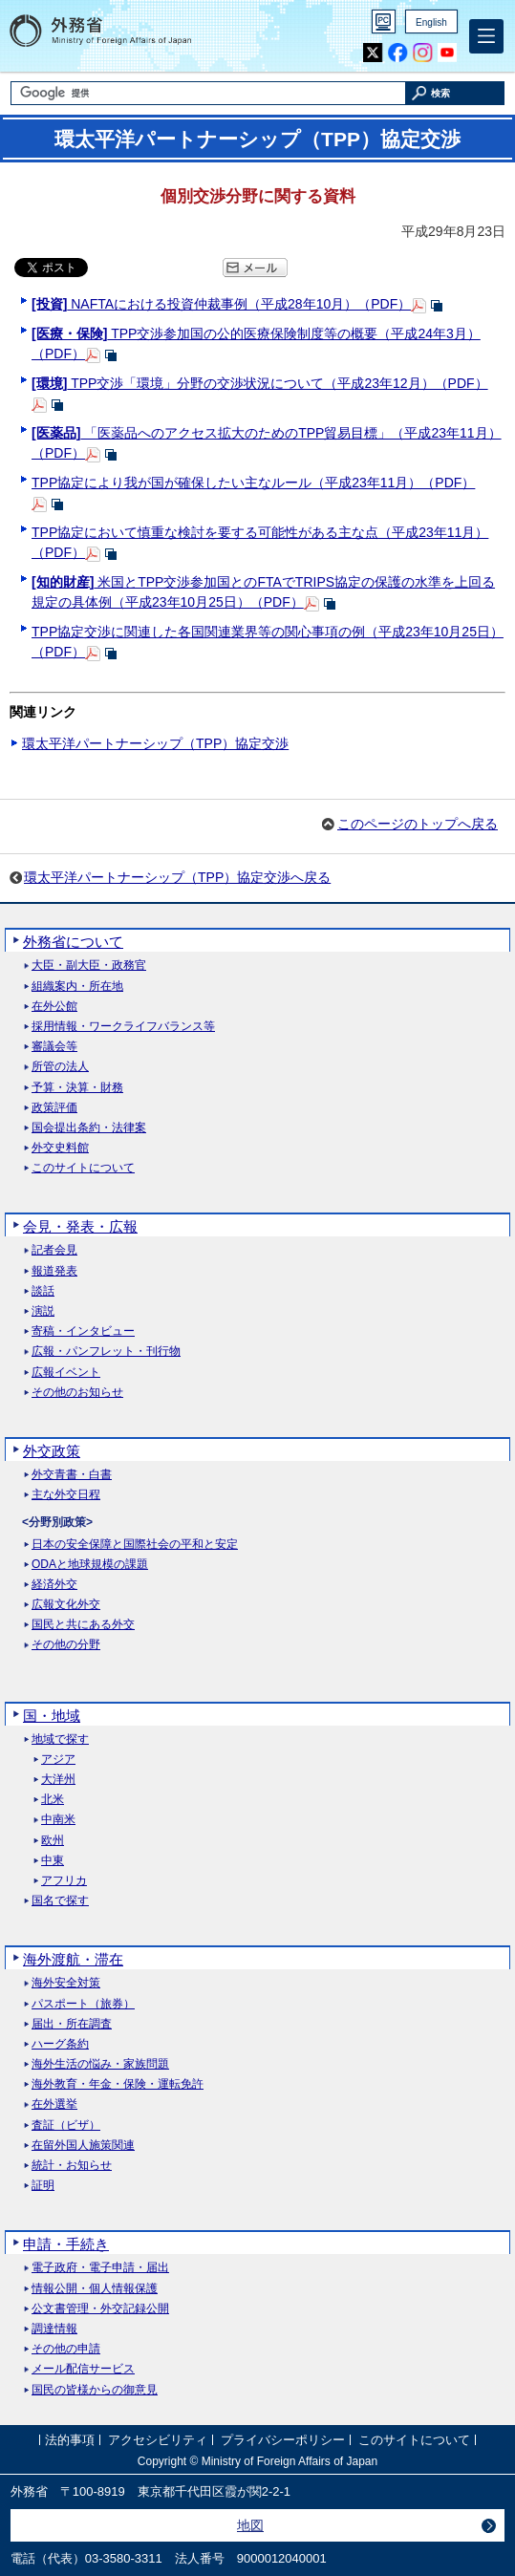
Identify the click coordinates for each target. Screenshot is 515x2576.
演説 (43, 1311)
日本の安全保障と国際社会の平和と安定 (135, 1544)
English (431, 22)
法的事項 (70, 2441)
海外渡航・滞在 (73, 1959)
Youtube (447, 53)
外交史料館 (60, 1148)
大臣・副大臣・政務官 (89, 965)
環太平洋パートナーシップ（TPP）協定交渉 (155, 743)
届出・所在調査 (72, 2024)
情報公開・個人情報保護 (95, 2289)
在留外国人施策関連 (83, 2145)
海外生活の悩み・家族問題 (100, 2064)
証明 (43, 2185)
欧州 (52, 1841)
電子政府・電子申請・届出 (100, 2268)
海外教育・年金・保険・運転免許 (118, 2084)
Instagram (422, 53)
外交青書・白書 (72, 1475)
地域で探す (60, 1739)
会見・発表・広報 (80, 1226)
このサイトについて (83, 1168)
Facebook (398, 53)
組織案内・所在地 (77, 986)
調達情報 (54, 2329)
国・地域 (51, 1715)
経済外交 (54, 1584)
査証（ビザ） (66, 2125)
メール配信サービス (83, 2369)
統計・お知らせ (72, 2165)
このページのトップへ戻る (417, 823)
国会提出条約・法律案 (89, 1128)
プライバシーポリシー (283, 2441)
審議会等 (54, 1047)
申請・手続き (66, 2244)
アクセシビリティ (157, 2441)
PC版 (384, 21)
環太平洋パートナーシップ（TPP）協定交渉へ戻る (177, 877)
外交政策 (51, 1451)
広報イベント (66, 1372)
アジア (58, 1759)
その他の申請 (66, 2349)
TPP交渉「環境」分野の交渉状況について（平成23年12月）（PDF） (260, 383)
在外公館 (54, 1006)
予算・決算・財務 (77, 1088)
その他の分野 (66, 1645)
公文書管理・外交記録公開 (100, 2309)
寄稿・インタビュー (83, 1331)
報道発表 (54, 1271)
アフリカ (64, 1881)
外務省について (73, 942)
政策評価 (54, 1108)
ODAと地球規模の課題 (90, 1564)
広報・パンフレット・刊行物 (106, 1351)
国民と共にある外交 (83, 1625)
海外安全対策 (66, 1983)
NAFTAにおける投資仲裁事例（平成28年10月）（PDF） (221, 303)
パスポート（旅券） (83, 2004)
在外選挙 (54, 2104)
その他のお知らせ (77, 1392)
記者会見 (54, 1250)
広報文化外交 (66, 1605)
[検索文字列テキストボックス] (208, 93)
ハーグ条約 (60, 2044)
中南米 (58, 1820)
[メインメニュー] (486, 36)
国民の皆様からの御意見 (95, 2390)
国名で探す (60, 1901)
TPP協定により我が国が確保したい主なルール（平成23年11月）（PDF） (253, 482)
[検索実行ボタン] (455, 93)
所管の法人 (60, 1067)
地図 (250, 2525)
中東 (52, 1861)
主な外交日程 (66, 1495)
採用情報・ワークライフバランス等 (123, 1026)
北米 (52, 1799)
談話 (43, 1291)
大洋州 (58, 1779)
